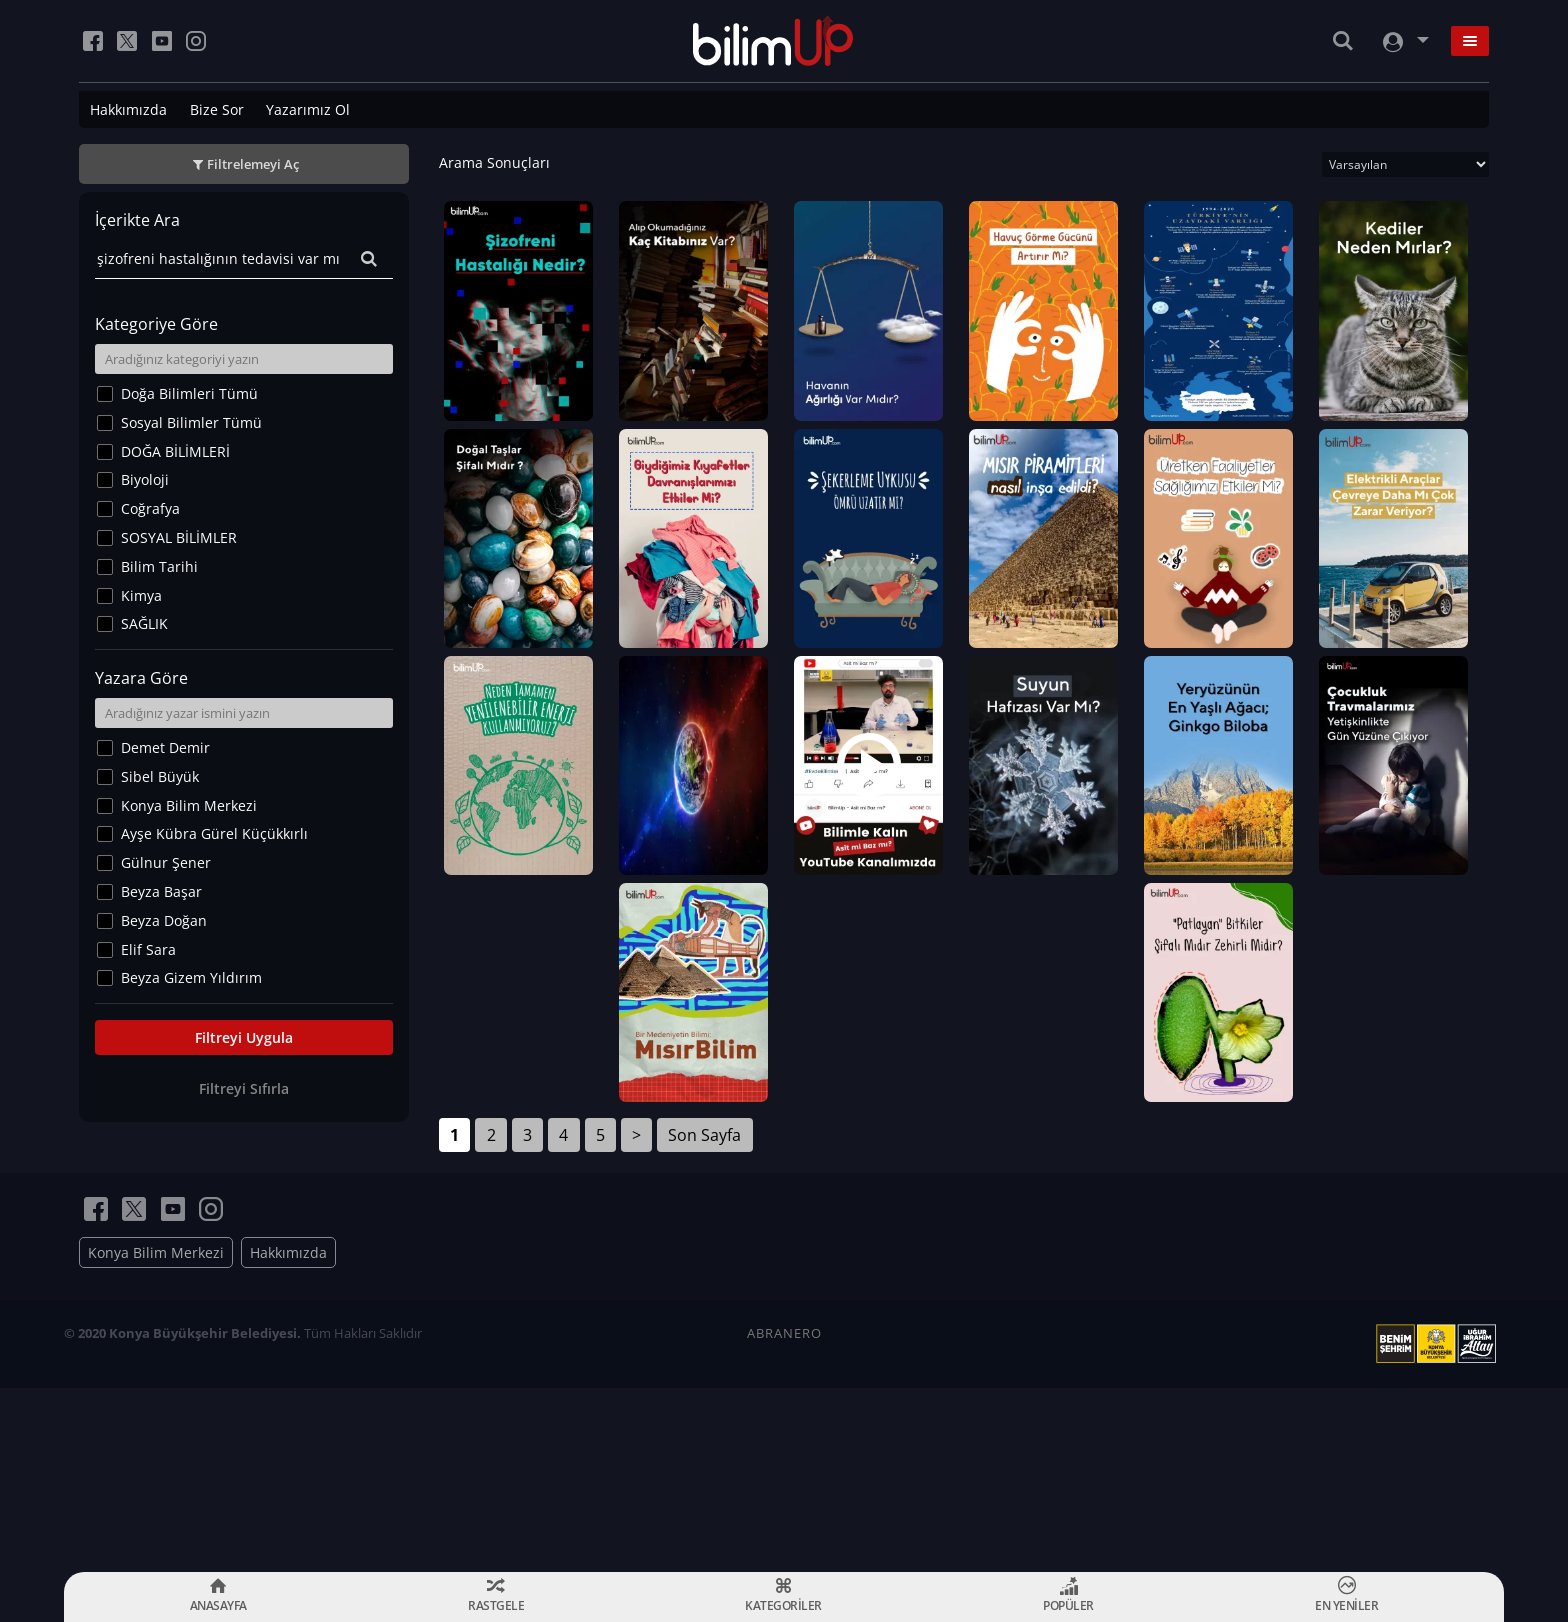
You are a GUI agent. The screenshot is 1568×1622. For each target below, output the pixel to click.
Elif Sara (148, 949)
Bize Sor (217, 109)
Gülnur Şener (166, 862)
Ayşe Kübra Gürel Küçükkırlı (214, 833)
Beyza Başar (161, 891)
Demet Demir (165, 747)
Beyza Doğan (164, 920)
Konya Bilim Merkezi (189, 805)
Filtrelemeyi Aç (253, 164)
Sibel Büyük (160, 776)
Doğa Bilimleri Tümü (189, 393)
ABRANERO (784, 1496)
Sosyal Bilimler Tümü (191, 422)
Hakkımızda (128, 109)
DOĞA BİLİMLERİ (175, 451)
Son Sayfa (704, 1298)
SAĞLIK (144, 623)
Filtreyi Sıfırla (244, 1088)
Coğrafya (150, 508)
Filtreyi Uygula (244, 1037)
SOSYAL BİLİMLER (179, 537)
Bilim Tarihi (159, 566)
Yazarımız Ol (308, 109)
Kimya (141, 595)
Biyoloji (145, 479)
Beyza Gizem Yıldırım (191, 977)
